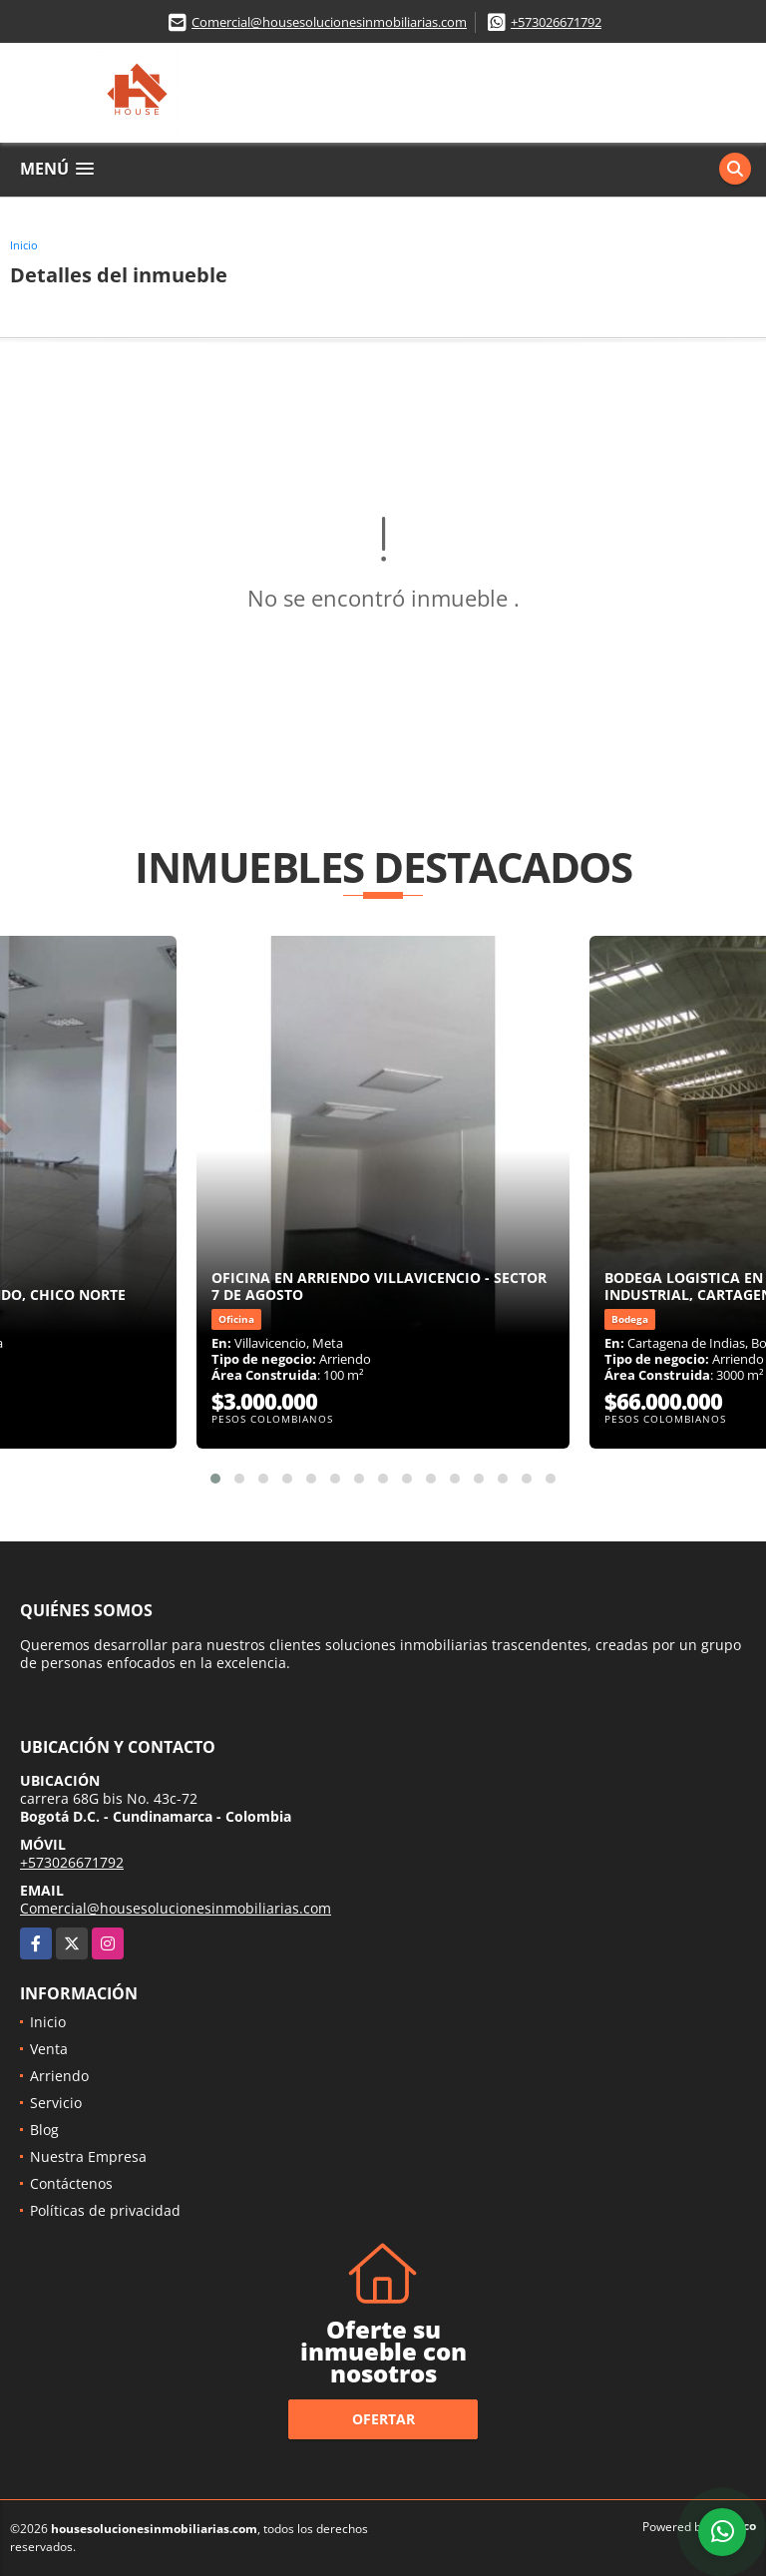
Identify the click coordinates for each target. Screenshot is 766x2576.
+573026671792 (556, 22)
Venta (49, 2048)
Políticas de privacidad (105, 2210)
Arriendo (59, 2075)
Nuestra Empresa (88, 2156)
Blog (44, 2129)
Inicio (24, 244)
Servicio (56, 2102)
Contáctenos (71, 2183)
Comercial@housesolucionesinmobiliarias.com (329, 22)
